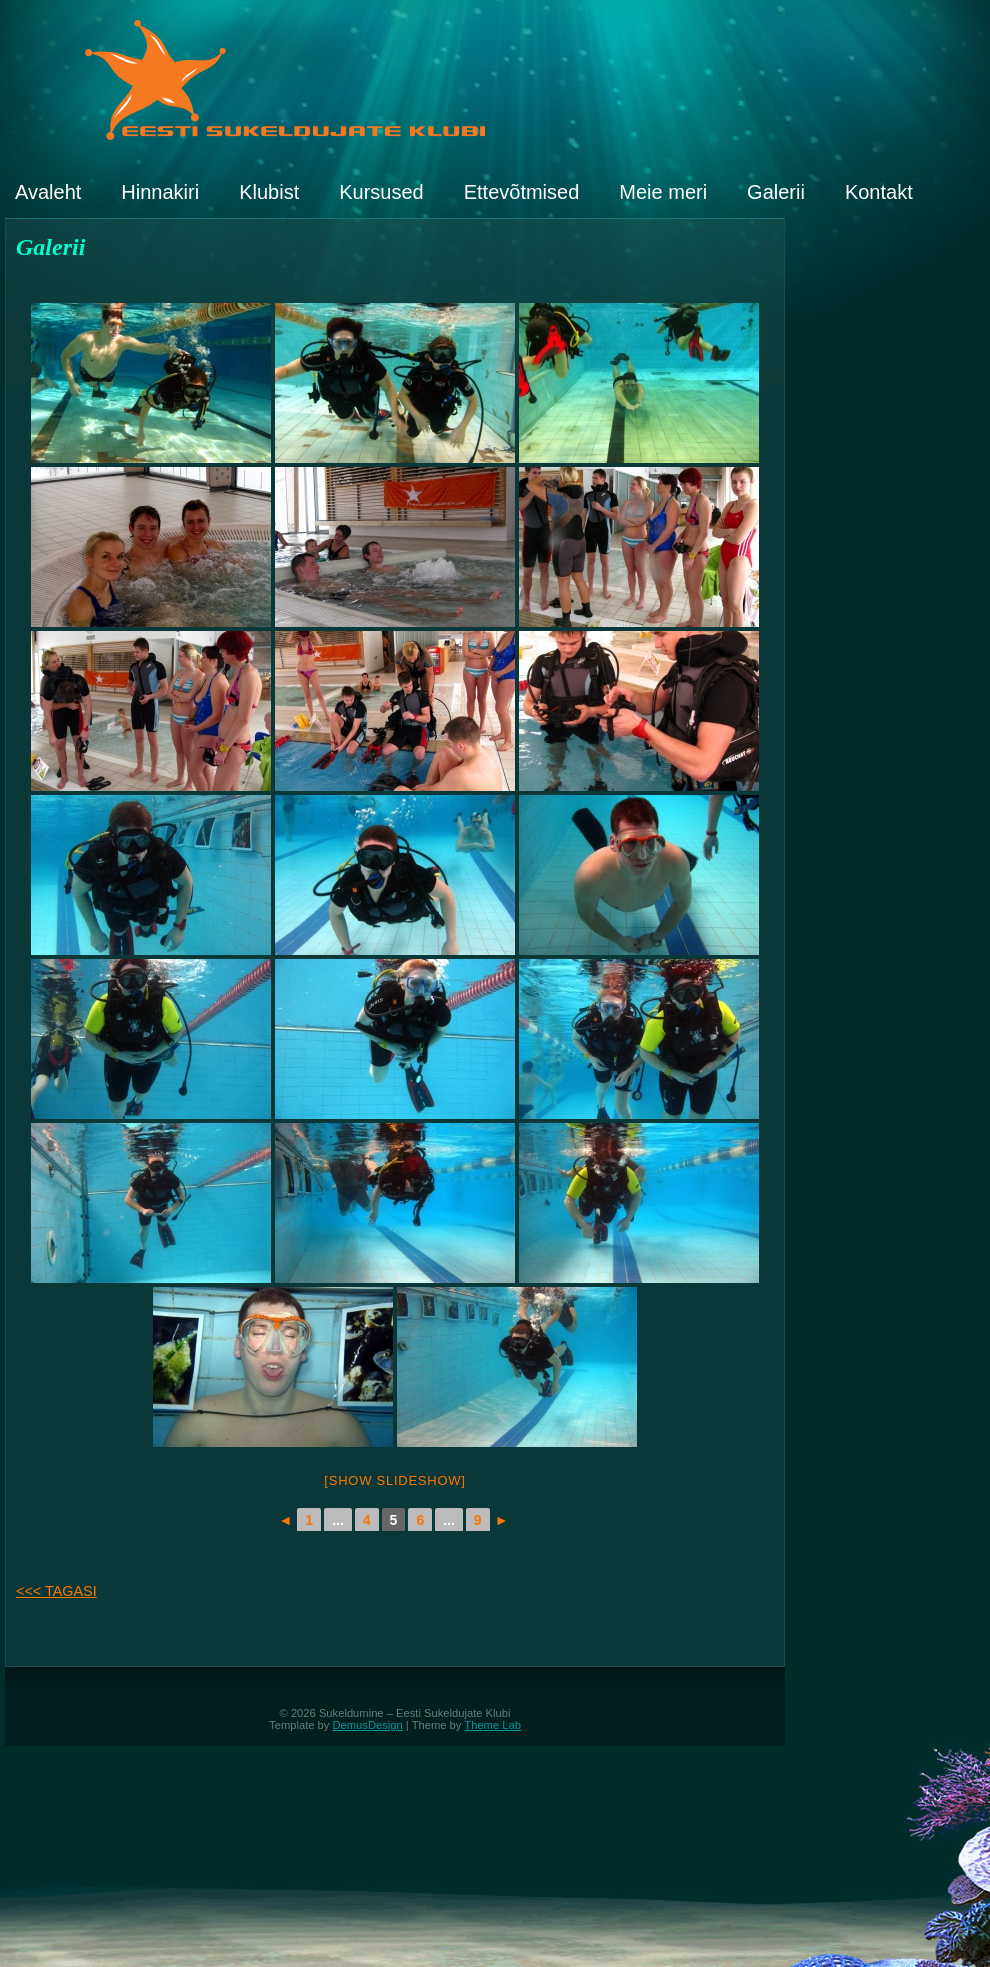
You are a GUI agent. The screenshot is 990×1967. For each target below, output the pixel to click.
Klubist (269, 192)
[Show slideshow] (394, 1480)
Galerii (776, 192)
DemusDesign (368, 1725)
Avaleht (48, 192)
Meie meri (663, 192)
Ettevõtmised (522, 192)
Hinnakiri (160, 192)
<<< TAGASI (56, 1591)
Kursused (381, 192)
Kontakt (879, 192)
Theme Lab (492, 1725)
